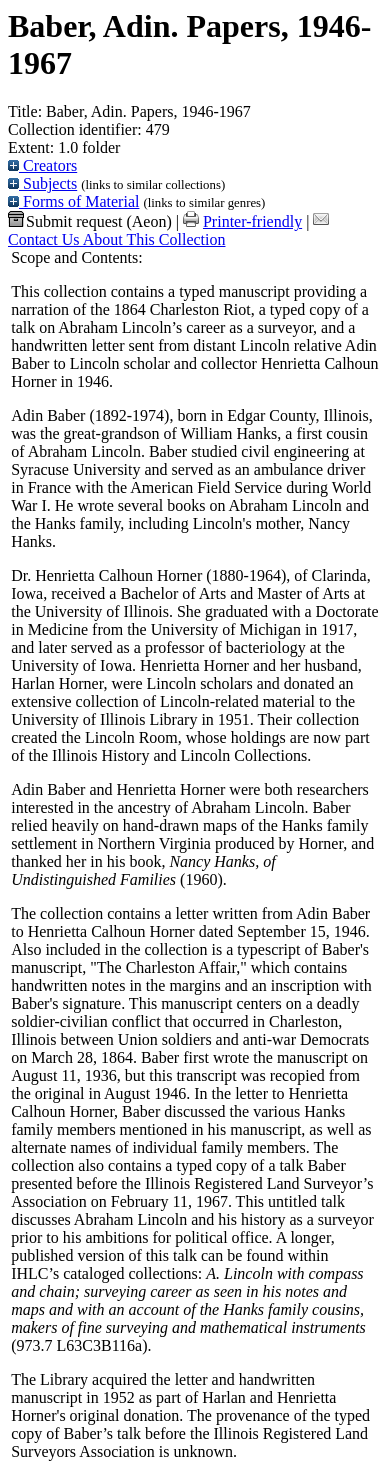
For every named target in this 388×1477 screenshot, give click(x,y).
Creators (42, 165)
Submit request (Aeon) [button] (90, 221)
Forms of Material (73, 201)
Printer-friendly (252, 221)
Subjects (42, 183)
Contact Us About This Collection (116, 239)
